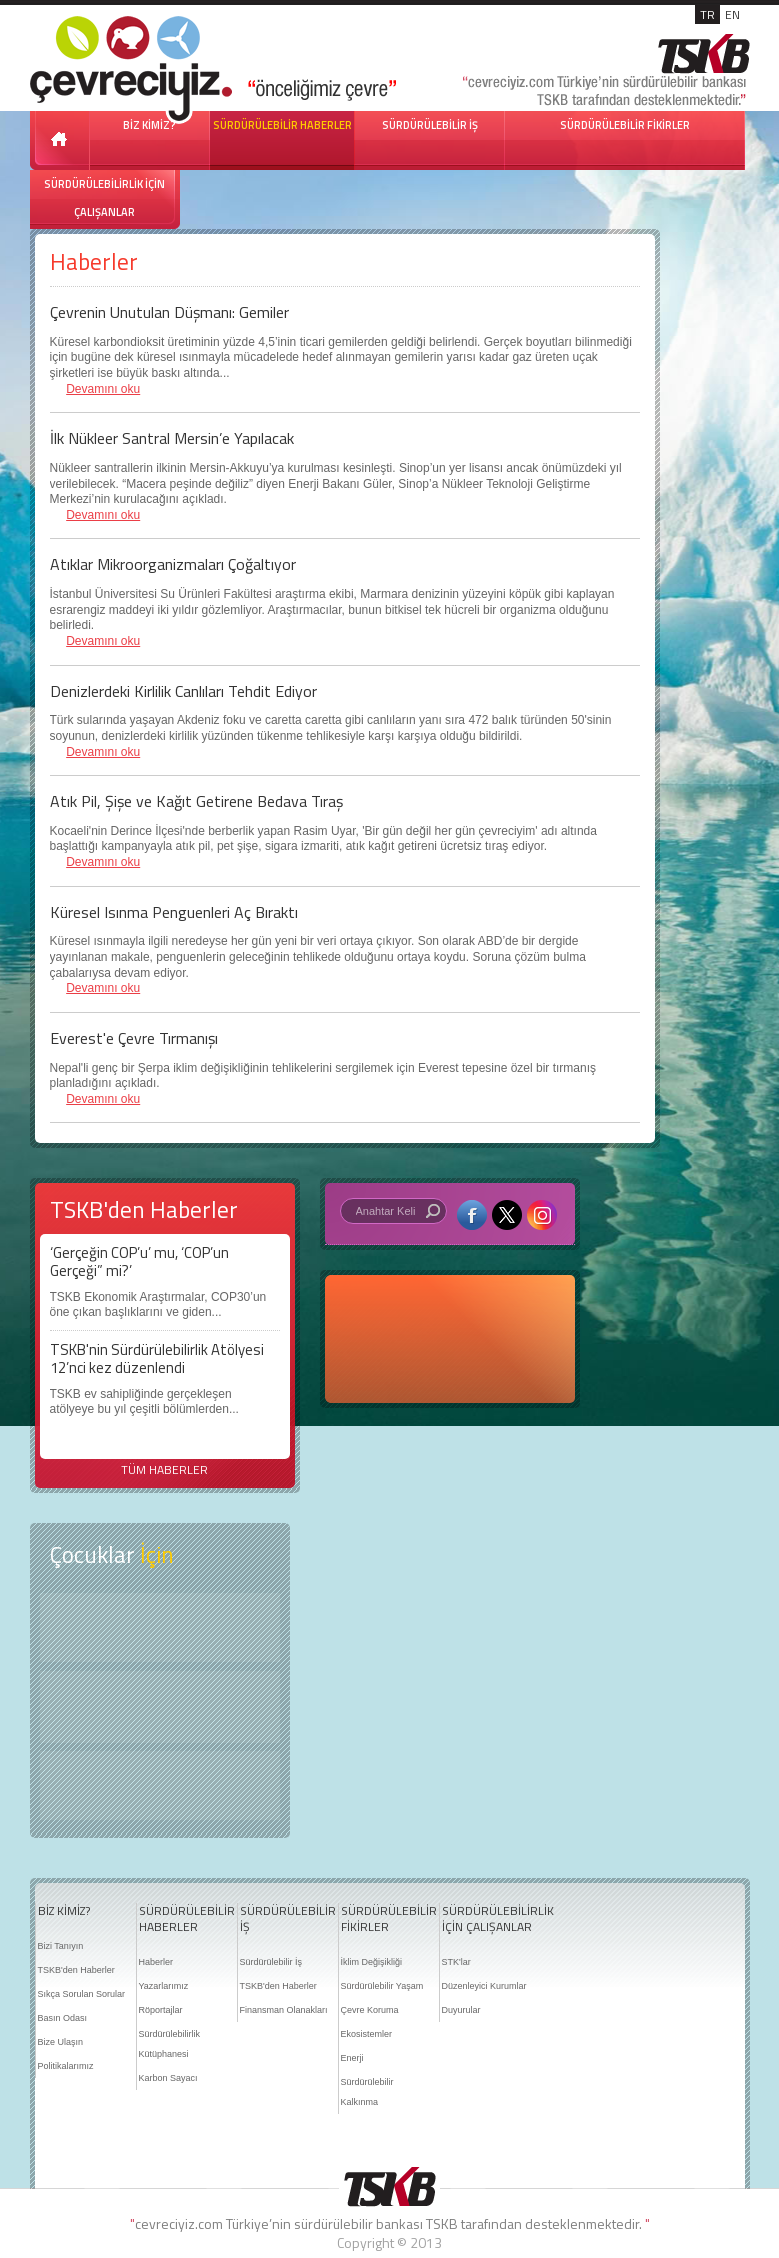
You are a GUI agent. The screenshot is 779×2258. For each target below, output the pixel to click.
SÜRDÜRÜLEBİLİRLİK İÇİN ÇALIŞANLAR (104, 198)
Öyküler (160, 1707)
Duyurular (461, 2010)
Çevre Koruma (370, 2010)
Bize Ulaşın (61, 2042)
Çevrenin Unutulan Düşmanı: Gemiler (169, 312)
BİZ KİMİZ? (64, 1911)
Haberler (156, 1962)
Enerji (352, 2058)
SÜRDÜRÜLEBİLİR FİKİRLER (625, 125)
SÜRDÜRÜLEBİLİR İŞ (430, 125)
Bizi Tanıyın (61, 1946)
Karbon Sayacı (168, 2078)
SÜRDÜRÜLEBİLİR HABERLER (282, 125)
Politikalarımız (66, 2066)
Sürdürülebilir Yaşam (382, 1986)
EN (732, 14)
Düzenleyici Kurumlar (484, 1986)
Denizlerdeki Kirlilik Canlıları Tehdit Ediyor (183, 691)
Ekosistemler (367, 2034)
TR (707, 14)
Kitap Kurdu (160, 1785)
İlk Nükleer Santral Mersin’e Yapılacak (172, 438)
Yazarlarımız (164, 1986)
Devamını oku (103, 389)
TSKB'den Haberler (76, 1970)
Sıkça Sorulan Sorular (82, 1994)
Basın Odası (63, 2018)
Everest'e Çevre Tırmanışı (134, 1038)
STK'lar (456, 1962)
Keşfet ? (160, 1627)
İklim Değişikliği (372, 1962)
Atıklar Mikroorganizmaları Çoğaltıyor (173, 564)
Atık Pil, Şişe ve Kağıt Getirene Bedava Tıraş (196, 801)
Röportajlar (161, 2010)
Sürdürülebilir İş (271, 1962)
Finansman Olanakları (284, 2010)
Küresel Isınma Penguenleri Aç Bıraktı (174, 912)
